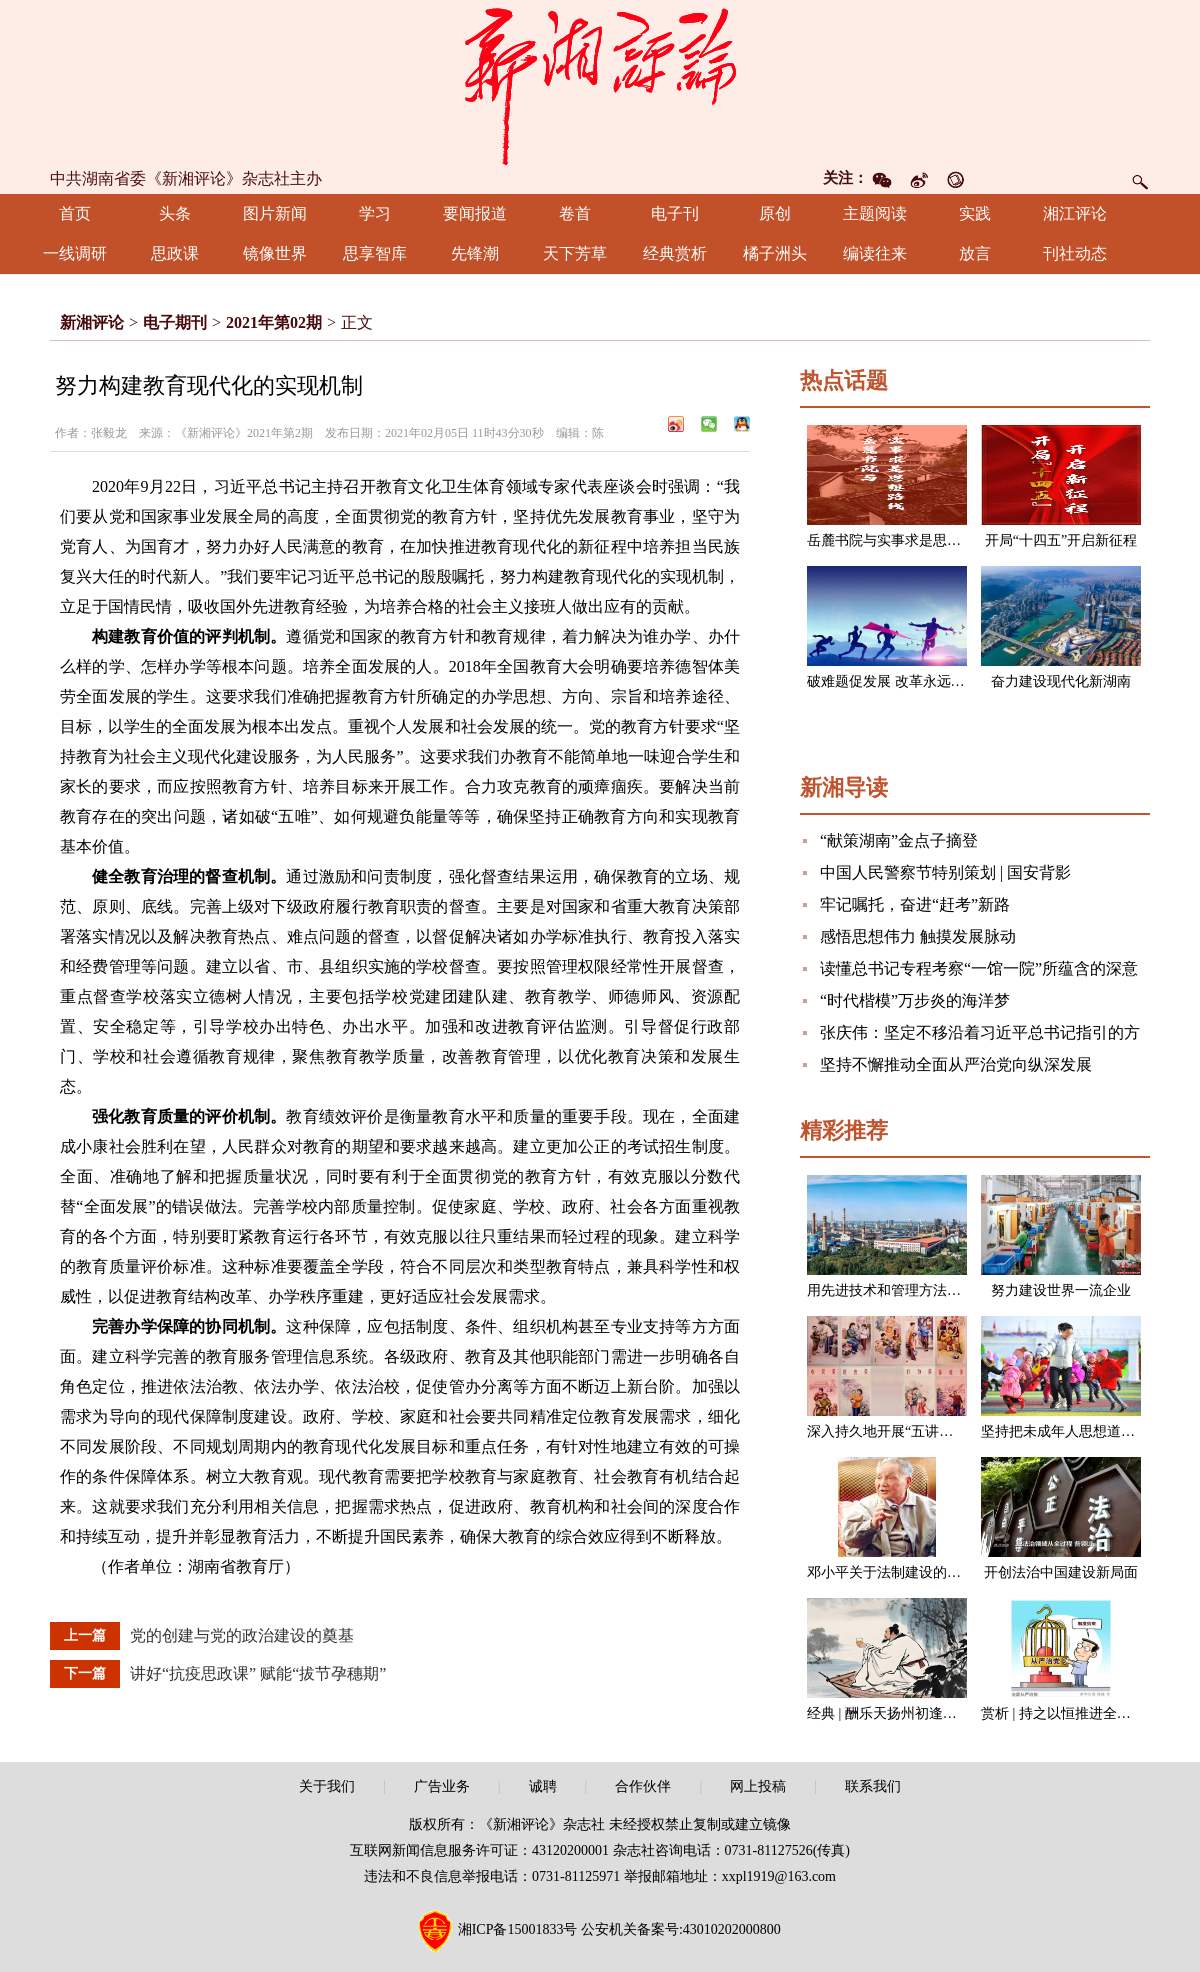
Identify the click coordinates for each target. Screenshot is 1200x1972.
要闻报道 (475, 213)
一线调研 (75, 253)
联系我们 (873, 1786)
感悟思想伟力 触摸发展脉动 (918, 936)
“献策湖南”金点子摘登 (899, 840)
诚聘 (543, 1786)
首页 (75, 213)
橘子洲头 (775, 253)
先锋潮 (475, 253)
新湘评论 (92, 322)
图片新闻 (275, 213)
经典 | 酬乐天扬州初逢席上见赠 (903, 1713)
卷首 (575, 213)
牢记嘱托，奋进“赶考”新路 (915, 904)
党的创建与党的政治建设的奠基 (242, 1635)
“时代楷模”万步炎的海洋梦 (915, 1000)
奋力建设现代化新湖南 (1061, 681)
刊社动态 (1075, 253)
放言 (975, 253)
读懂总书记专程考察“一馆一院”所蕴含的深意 (979, 968)
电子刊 (675, 213)
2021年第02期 (274, 322)
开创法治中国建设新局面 (1061, 1572)
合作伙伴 (643, 1786)
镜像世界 (275, 253)
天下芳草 (575, 253)
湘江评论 (1075, 213)
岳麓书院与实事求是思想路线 (898, 540)
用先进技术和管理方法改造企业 (905, 1290)
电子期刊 (175, 322)
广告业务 (442, 1786)
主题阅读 (875, 213)
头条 (175, 213)
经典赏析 (675, 253)
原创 (775, 213)
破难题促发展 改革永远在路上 (900, 681)
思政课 (175, 253)
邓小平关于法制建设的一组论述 (905, 1572)
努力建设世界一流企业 (1061, 1290)
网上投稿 (758, 1786)
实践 (975, 213)
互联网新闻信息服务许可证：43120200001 (479, 1850)
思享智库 (375, 253)
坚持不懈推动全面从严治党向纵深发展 (956, 1064)
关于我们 (327, 1786)
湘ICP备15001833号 (518, 1929)
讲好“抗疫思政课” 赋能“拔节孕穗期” (258, 1673)
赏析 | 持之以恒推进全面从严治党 (1084, 1713)
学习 (375, 213)
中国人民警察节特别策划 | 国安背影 (945, 872)
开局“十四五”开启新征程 (1061, 540)
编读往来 (875, 253)
